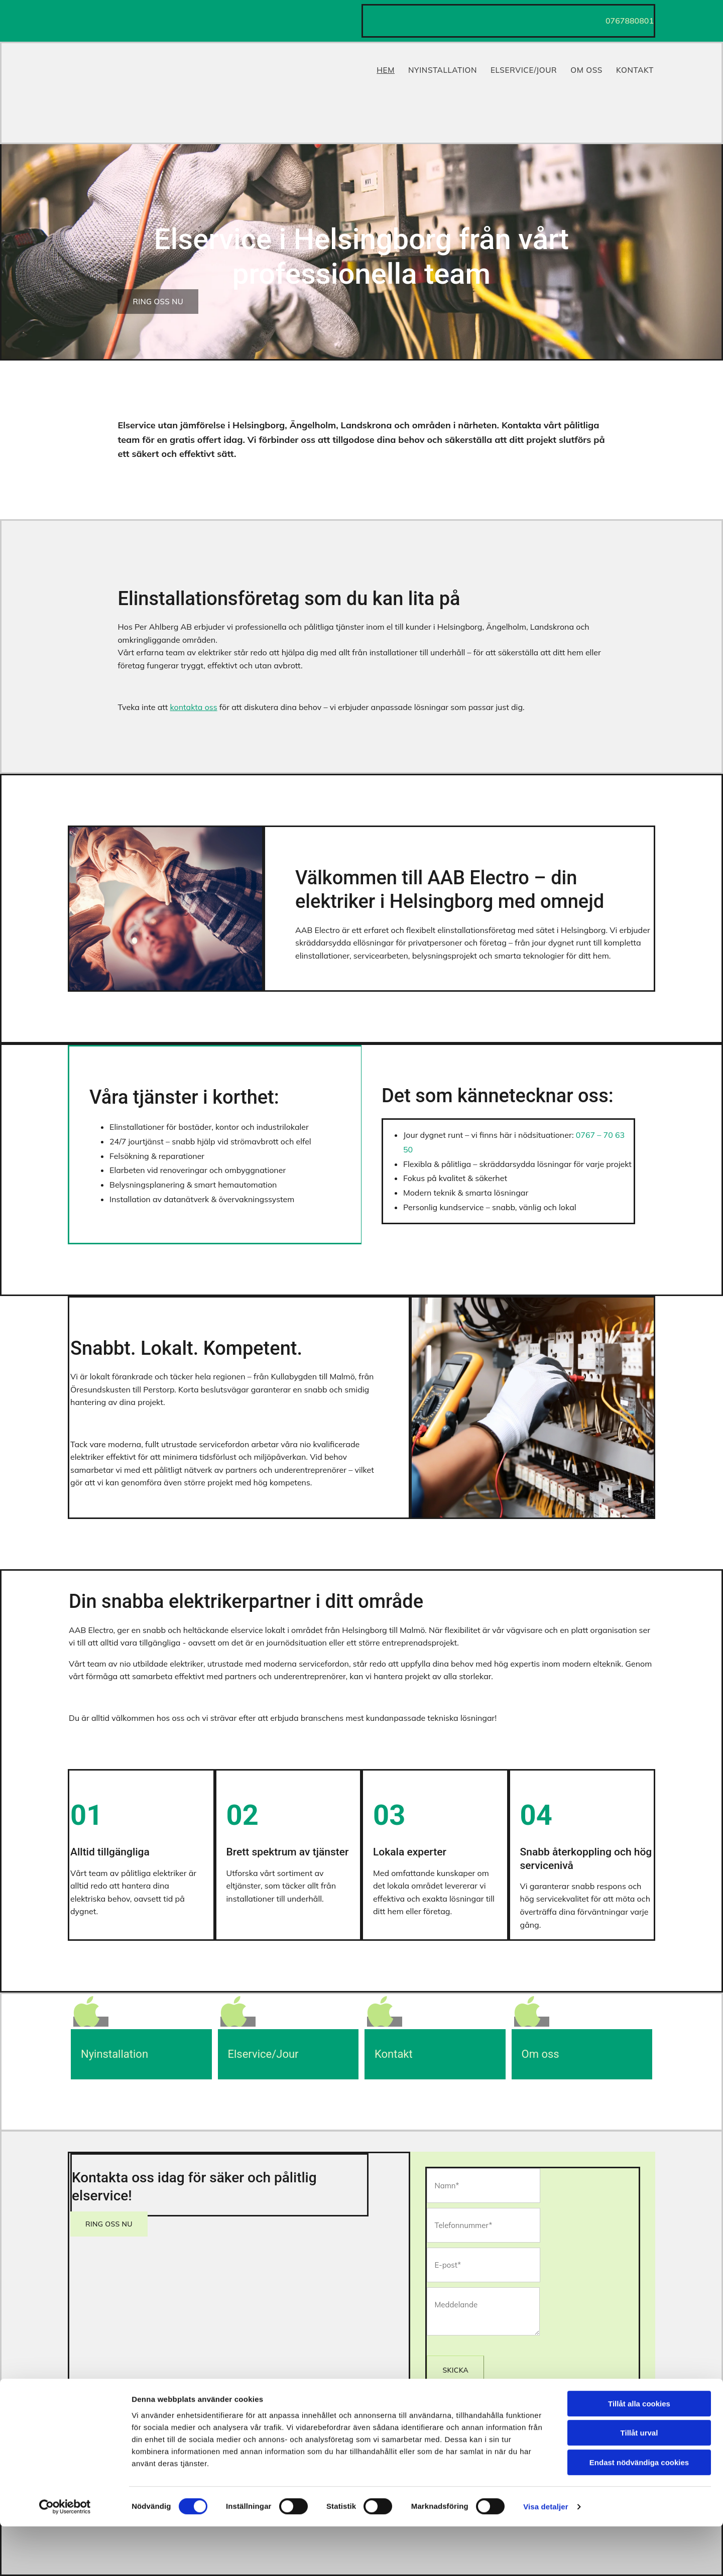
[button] (157, 301)
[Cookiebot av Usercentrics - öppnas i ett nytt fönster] (65, 2556)
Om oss (540, 2054)
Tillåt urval (639, 2483)
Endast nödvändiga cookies (639, 2512)
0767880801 (630, 21)
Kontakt (637, 67)
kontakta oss (193, 707)
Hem (385, 67)
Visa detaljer (545, 2556)
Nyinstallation (443, 67)
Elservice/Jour (524, 67)
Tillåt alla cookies (639, 2453)
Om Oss (588, 67)
